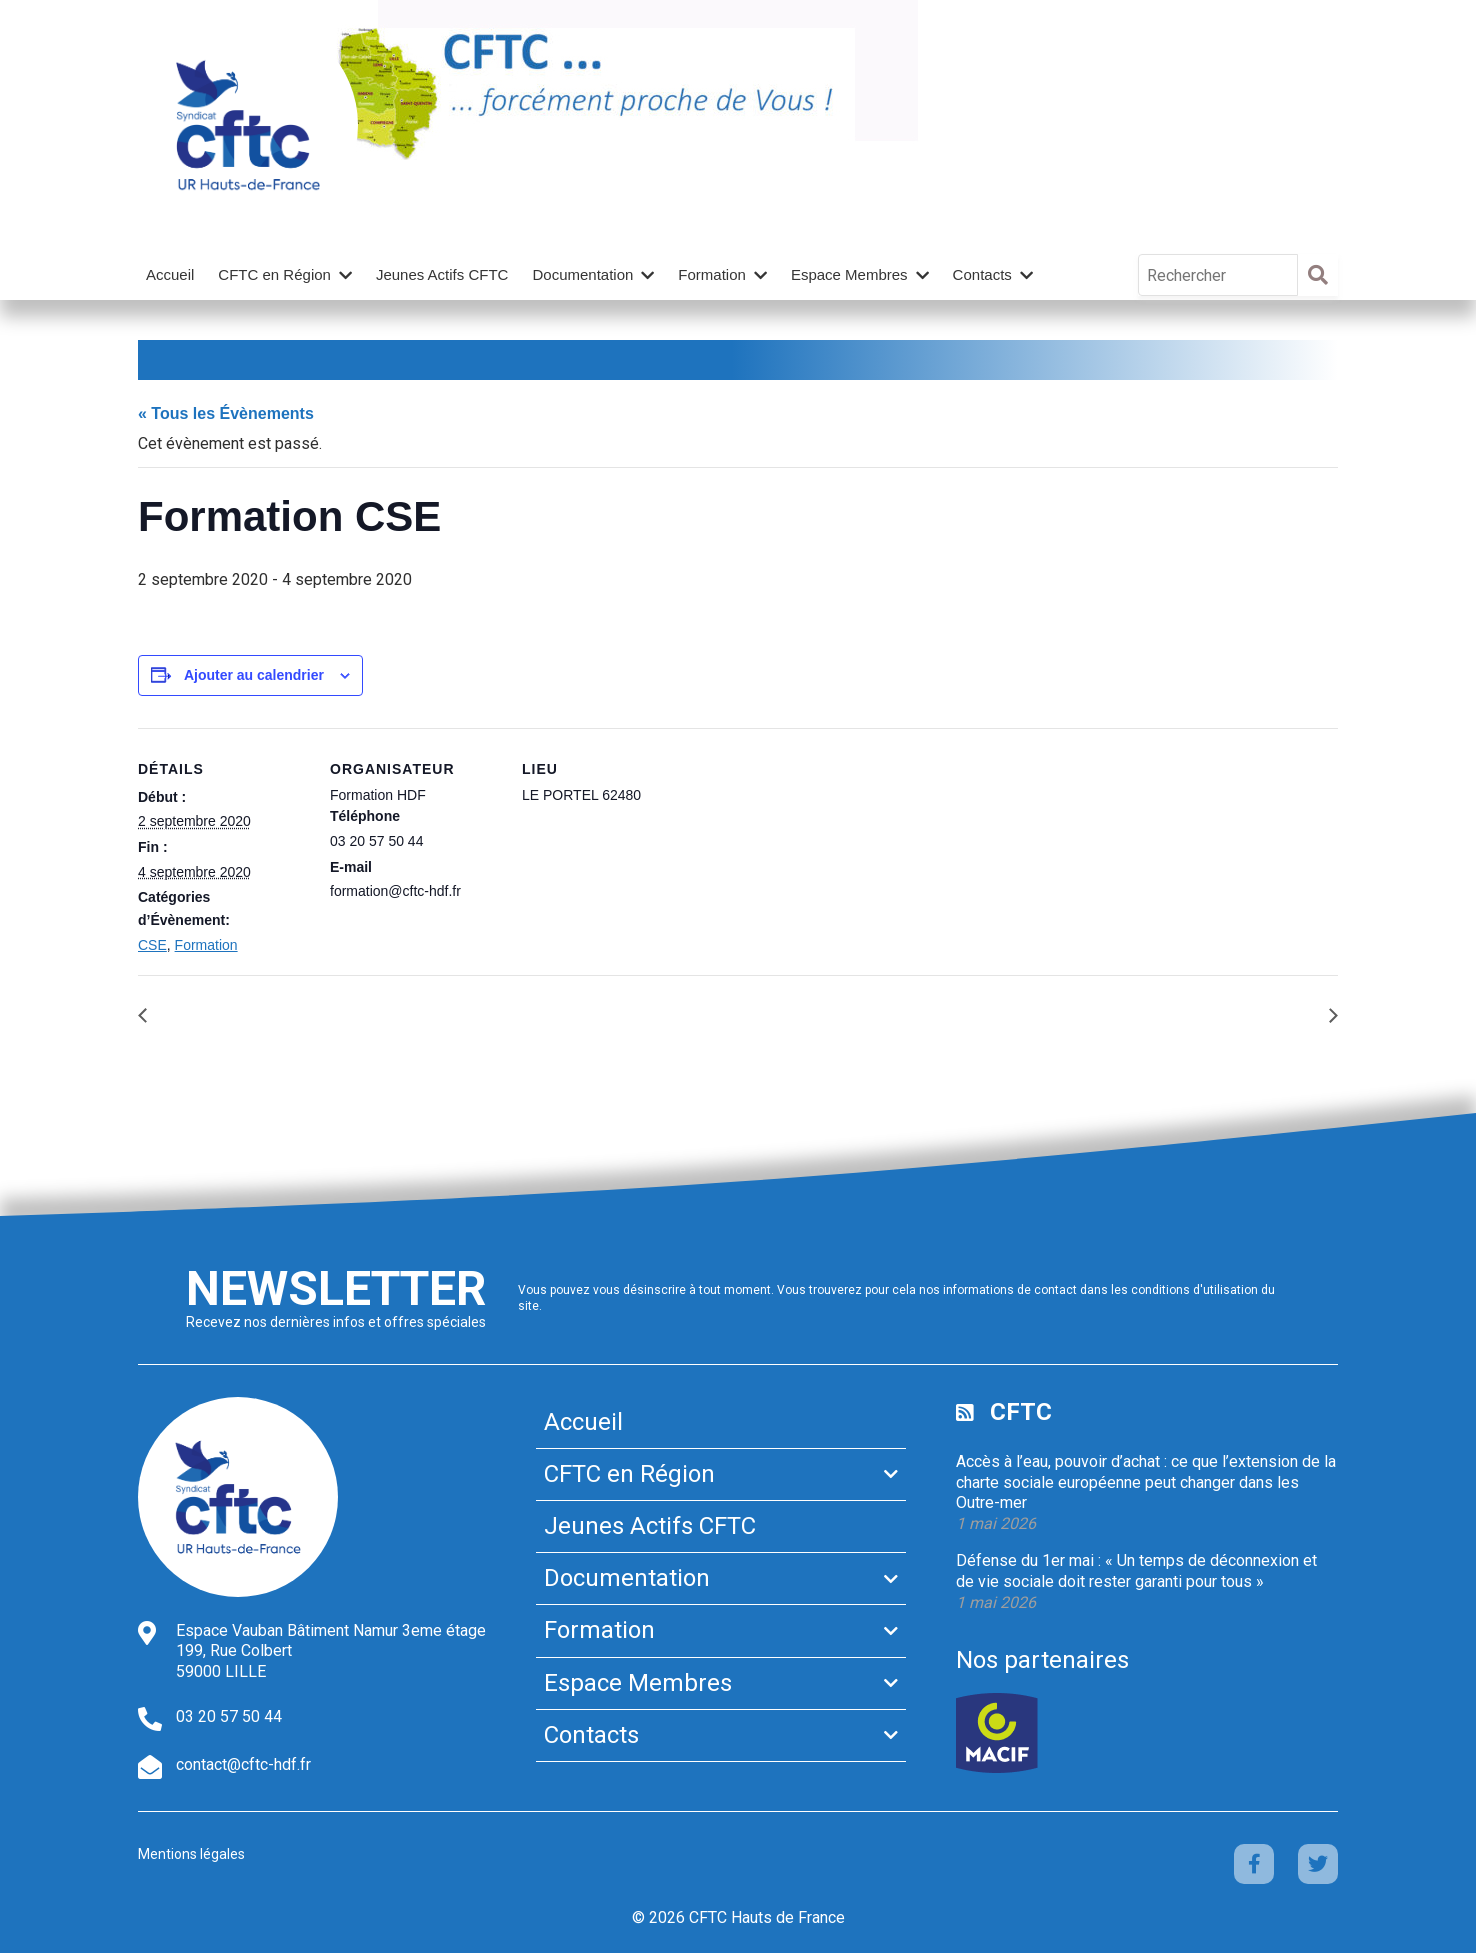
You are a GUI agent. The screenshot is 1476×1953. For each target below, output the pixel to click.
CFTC (1021, 1412)
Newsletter (336, 1288)
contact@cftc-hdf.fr (243, 1764)
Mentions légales (191, 1854)
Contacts (982, 274)
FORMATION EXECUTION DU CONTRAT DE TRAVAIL (1119, 1015)
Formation (712, 274)
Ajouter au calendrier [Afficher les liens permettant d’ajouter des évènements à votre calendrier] (254, 675)
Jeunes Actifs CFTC (442, 274)
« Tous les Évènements (226, 413)
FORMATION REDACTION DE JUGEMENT (315, 1015)
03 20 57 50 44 (229, 1716)
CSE (152, 945)
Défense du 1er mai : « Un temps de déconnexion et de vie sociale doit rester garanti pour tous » (1136, 1571)
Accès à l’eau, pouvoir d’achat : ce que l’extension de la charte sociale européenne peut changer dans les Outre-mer (1146, 1482)
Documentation (582, 274)
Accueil (170, 274)
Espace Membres (849, 274)
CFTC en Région (274, 274)
